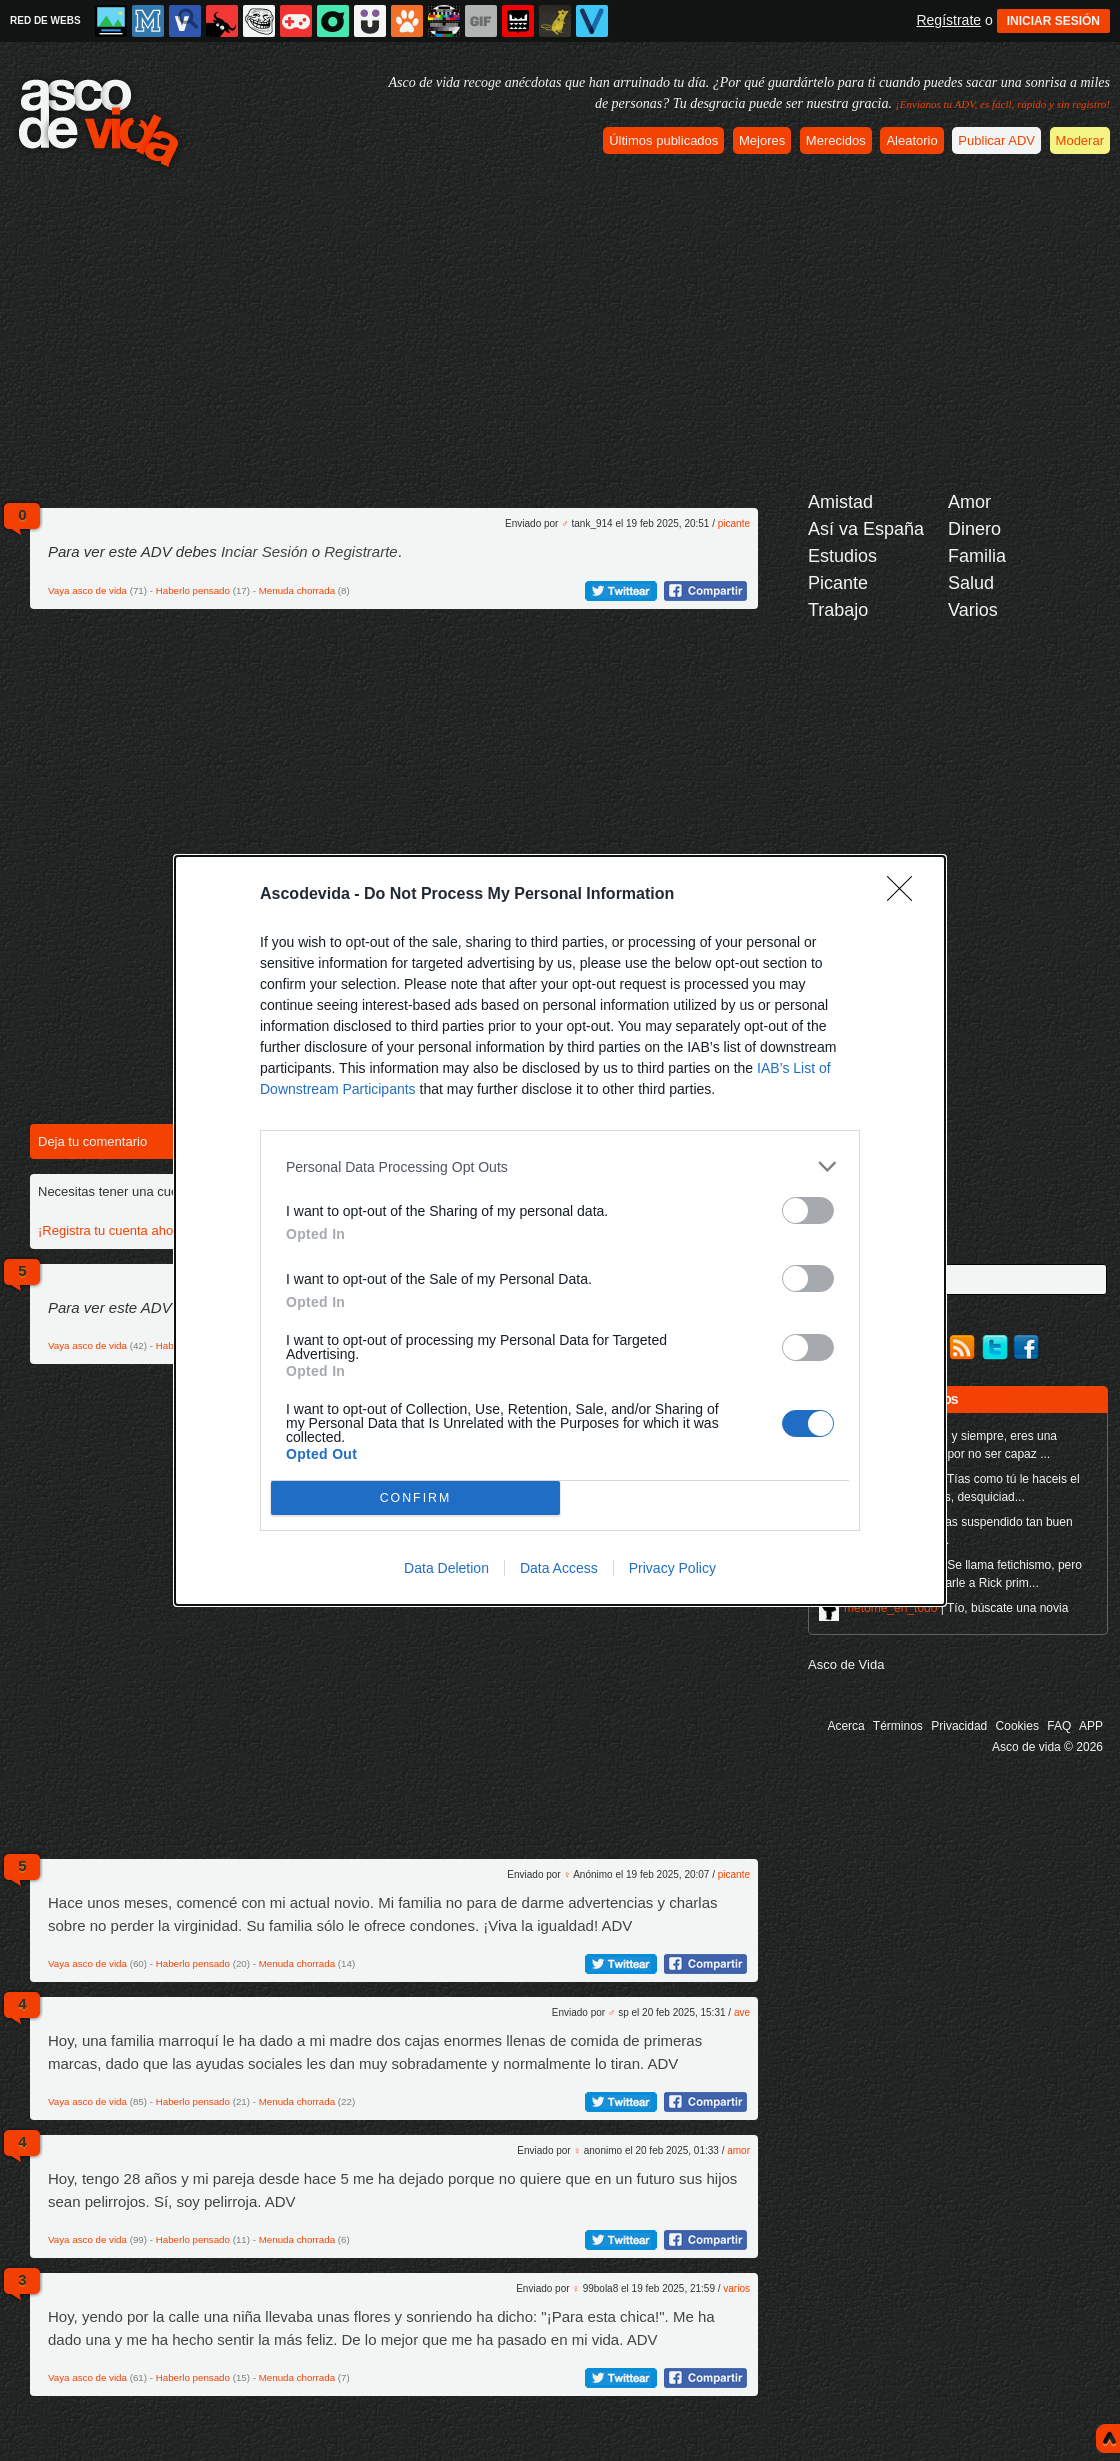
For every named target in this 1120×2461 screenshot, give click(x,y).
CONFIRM (415, 1498)
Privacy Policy (672, 1568)
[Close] (906, 895)
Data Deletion (446, 1568)
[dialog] (560, 1230)
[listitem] (560, 1166)
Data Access (559, 1568)
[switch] (808, 1210)
